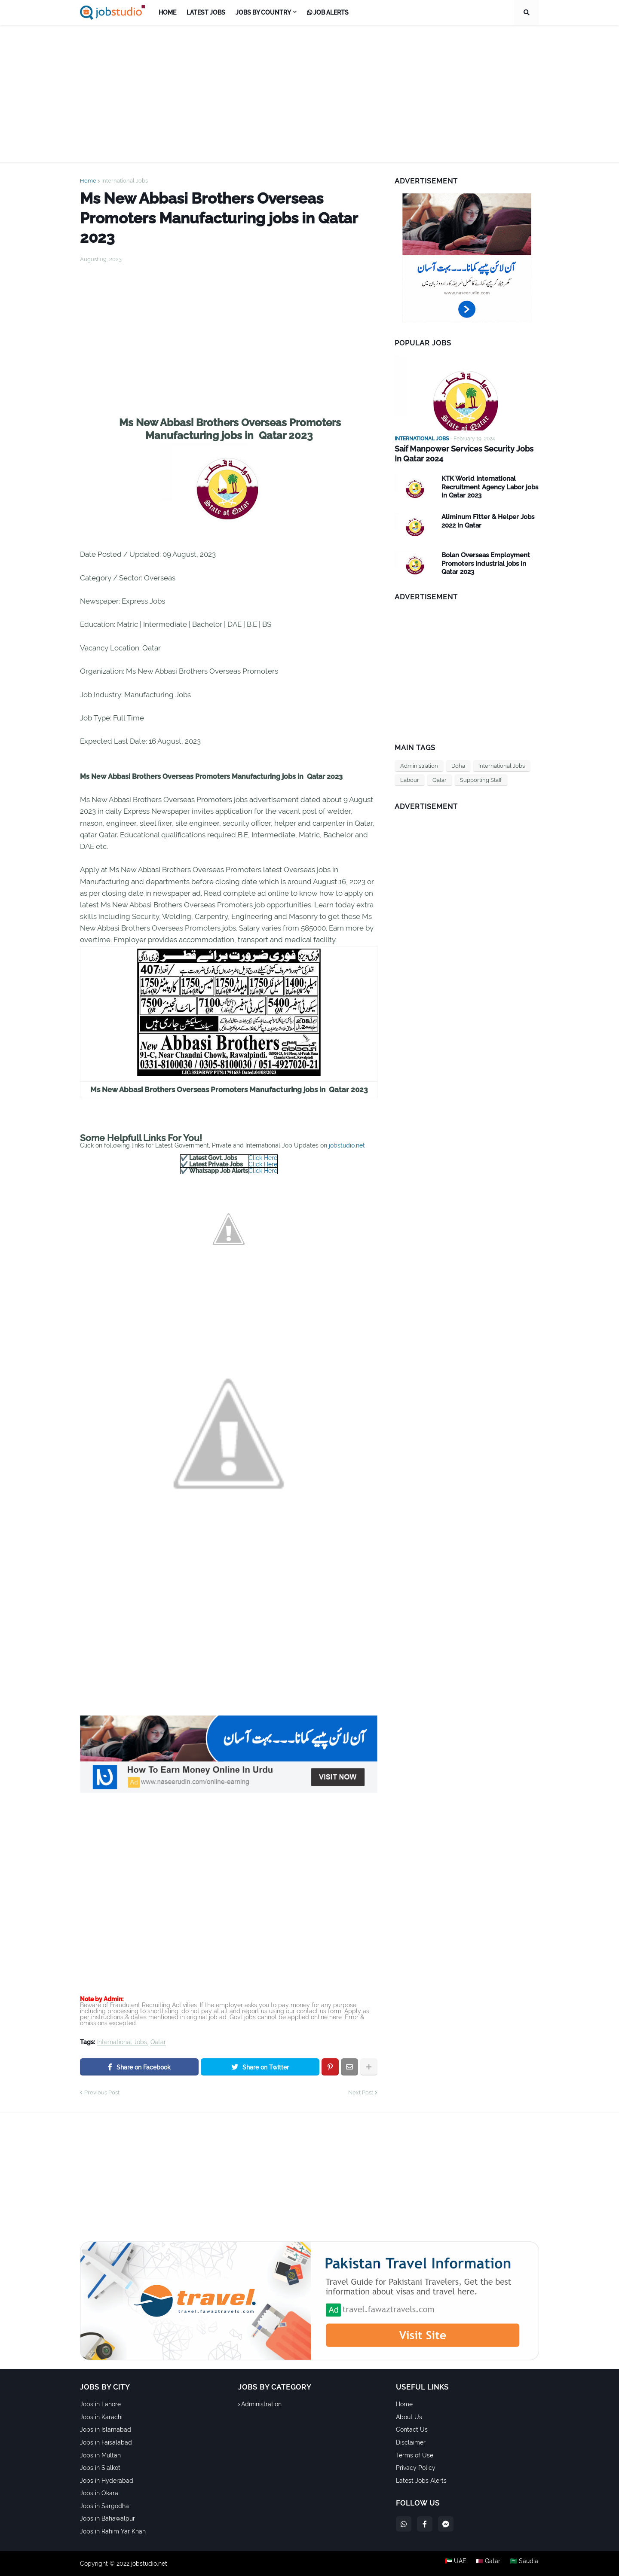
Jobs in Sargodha (104, 2506)
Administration (419, 765)
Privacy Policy (415, 2467)
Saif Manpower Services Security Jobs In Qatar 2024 (464, 453)
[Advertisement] (309, 94)
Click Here (262, 1157)
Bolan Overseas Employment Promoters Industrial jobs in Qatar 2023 (485, 563)
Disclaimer (411, 2442)
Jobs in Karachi (101, 2417)
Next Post (360, 2092)
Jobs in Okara (99, 2493)
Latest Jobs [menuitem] (206, 12)
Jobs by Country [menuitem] (263, 12)
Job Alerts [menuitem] (328, 12)
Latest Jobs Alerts (421, 2480)
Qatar (158, 2042)
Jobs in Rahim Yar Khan (113, 2531)
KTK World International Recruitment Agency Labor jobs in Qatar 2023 (489, 486)
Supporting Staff (481, 779)
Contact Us (412, 2429)
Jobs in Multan (100, 2455)
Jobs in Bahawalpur (107, 2518)
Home (88, 180)
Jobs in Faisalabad (106, 2442)
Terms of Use (414, 2455)
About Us (409, 2417)
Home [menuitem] (167, 12)
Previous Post (102, 2092)
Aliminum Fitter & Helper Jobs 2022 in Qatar (487, 521)
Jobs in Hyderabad (106, 2480)
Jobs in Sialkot (100, 2467)
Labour (409, 779)
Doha (458, 765)
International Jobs (124, 180)
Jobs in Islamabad (105, 2429)
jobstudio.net (347, 1145)
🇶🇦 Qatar (488, 2563)
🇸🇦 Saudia (525, 2563)
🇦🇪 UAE (455, 2563)
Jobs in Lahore (100, 2404)
